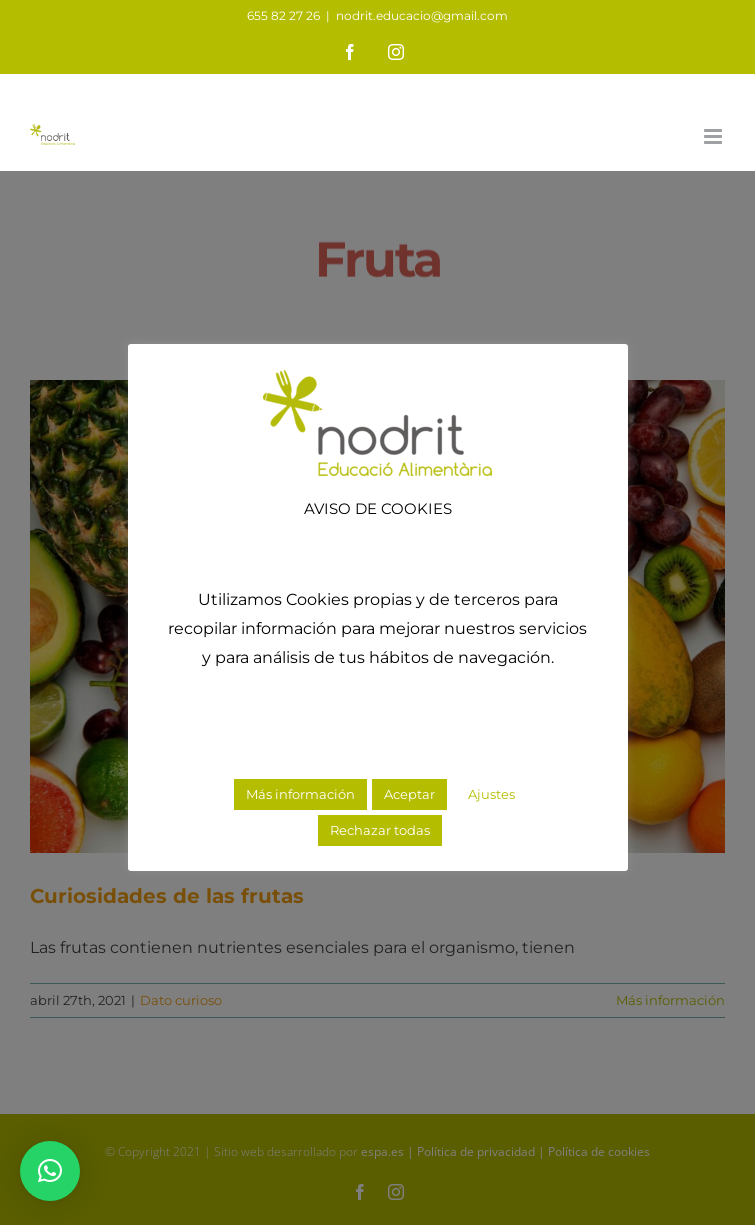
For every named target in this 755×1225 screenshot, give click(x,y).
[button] (50, 1171)
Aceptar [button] (409, 794)
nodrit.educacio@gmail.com (422, 15)
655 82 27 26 (283, 15)
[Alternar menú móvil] (714, 136)
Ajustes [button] (491, 794)
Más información (300, 794)
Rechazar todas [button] (380, 830)
